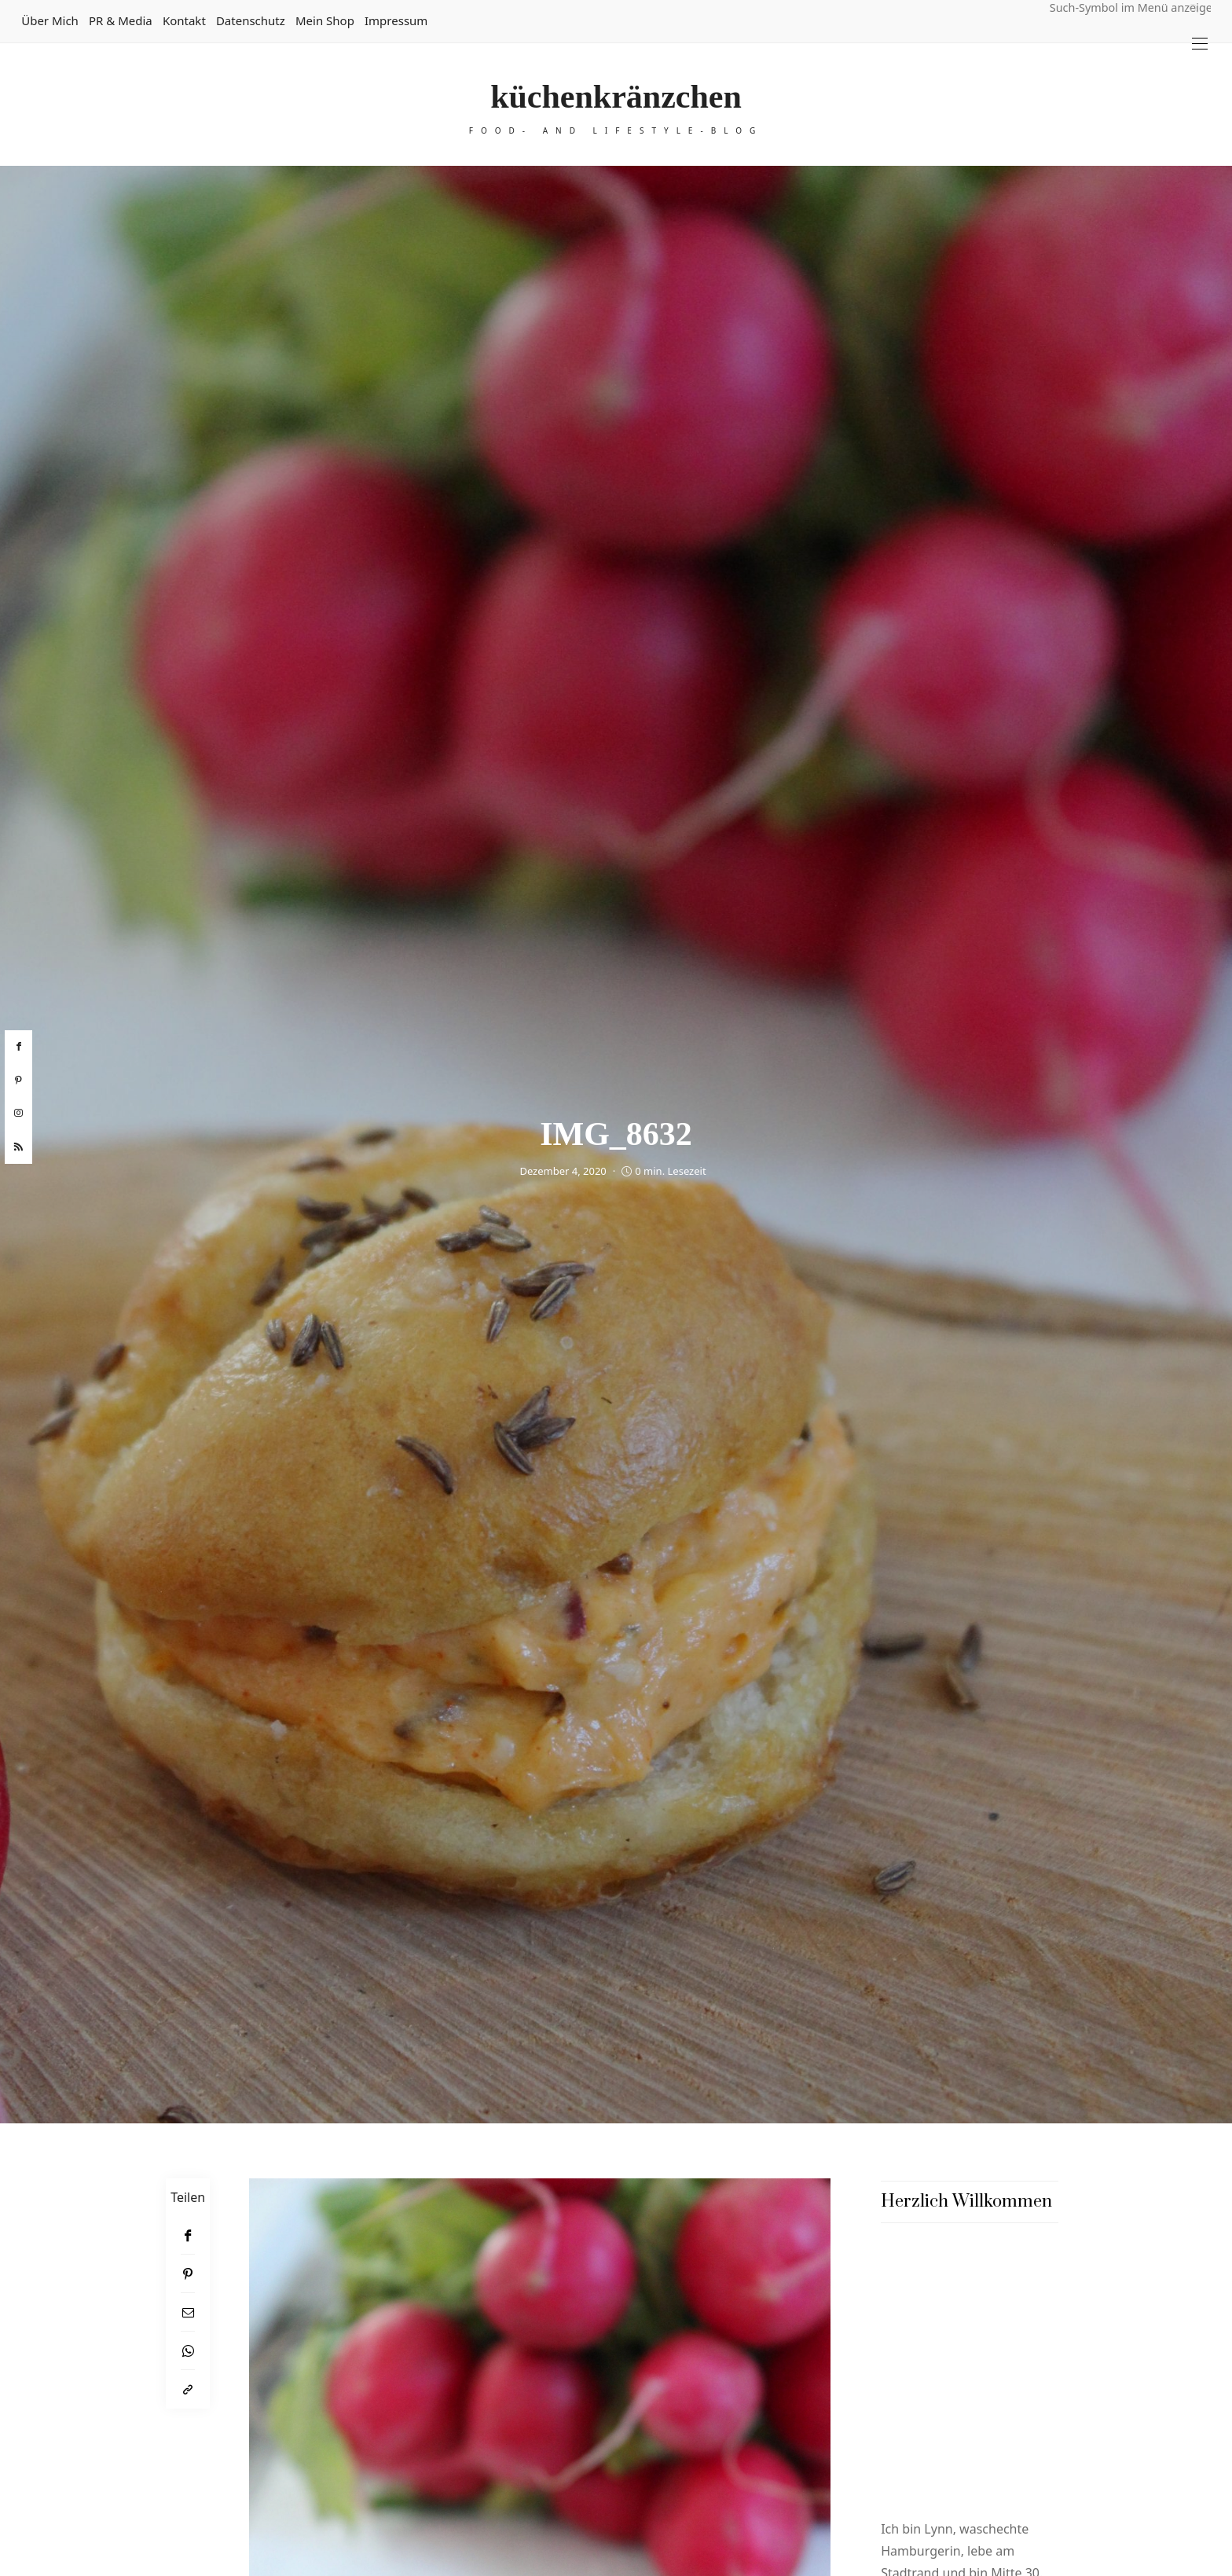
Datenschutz (250, 20)
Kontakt (184, 20)
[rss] (18, 1147)
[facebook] (18, 1046)
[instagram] (18, 1113)
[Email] (188, 2312)
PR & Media (120, 20)
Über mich (50, 20)
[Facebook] (188, 2235)
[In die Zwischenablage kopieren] (188, 2389)
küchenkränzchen (616, 97)
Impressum (396, 20)
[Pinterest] (188, 2274)
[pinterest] (18, 1080)
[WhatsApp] (188, 2351)
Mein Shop (324, 20)
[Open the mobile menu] (1199, 44)
